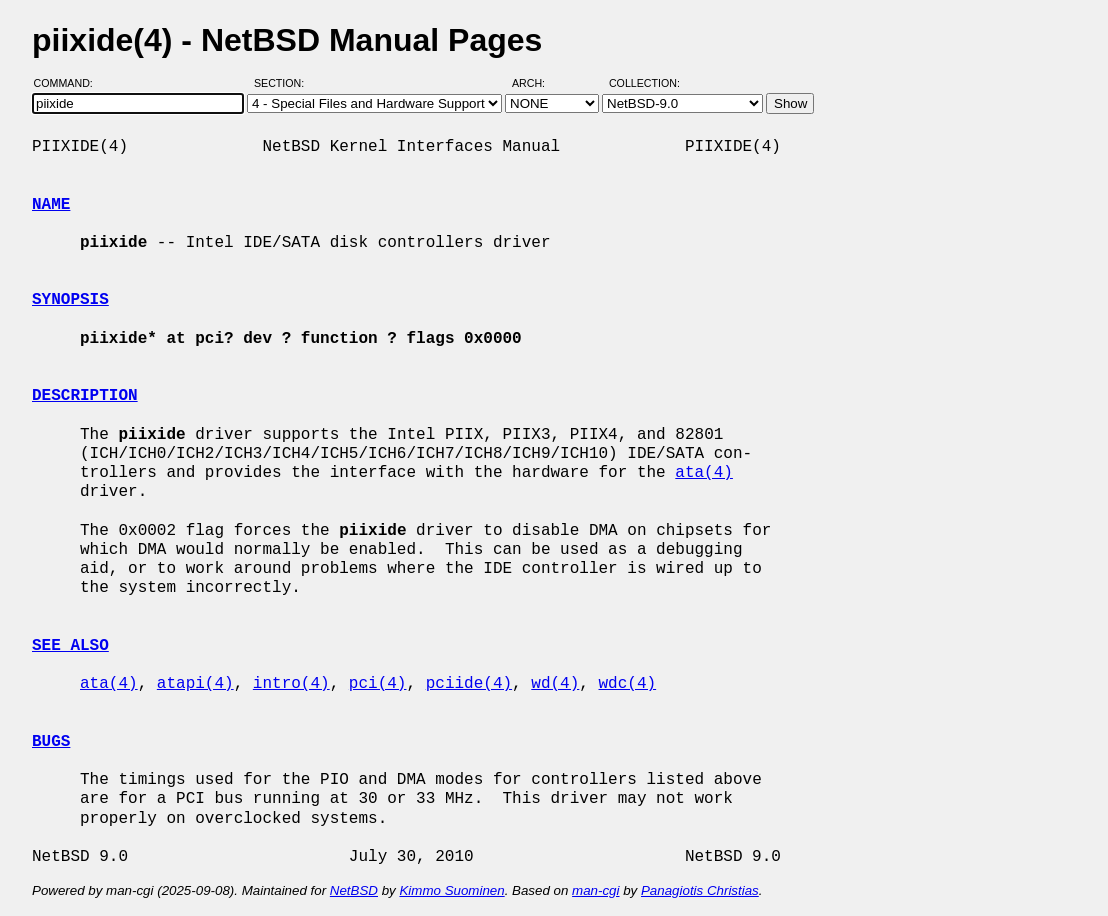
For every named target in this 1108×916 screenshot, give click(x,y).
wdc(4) (628, 684)
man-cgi (595, 890)
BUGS (51, 742)
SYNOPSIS (70, 300)
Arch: (537, 83)
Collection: (644, 83)
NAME (51, 205)
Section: (283, 83)
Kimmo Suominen (451, 890)
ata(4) (704, 473)
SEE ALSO (70, 646)
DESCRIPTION (85, 396)
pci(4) (378, 684)
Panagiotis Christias (700, 890)
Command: (69, 83)
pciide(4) (469, 684)
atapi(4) (195, 684)
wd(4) (555, 684)
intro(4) (291, 684)
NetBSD (354, 890)
